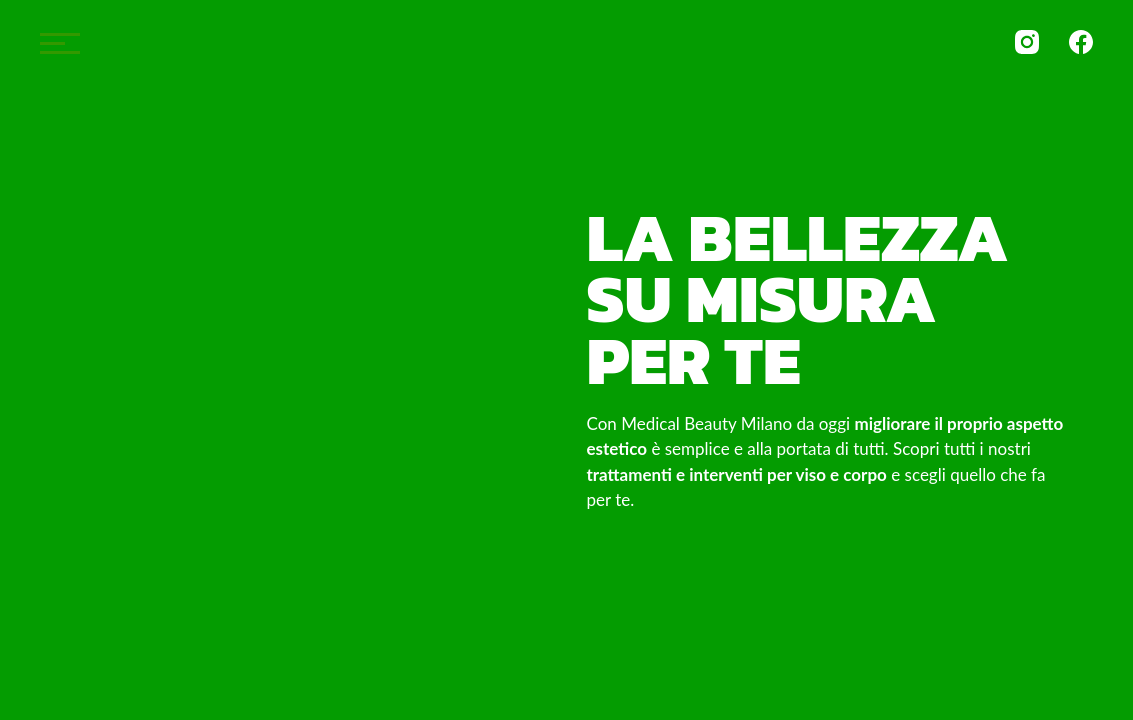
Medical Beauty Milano (567, 50)
